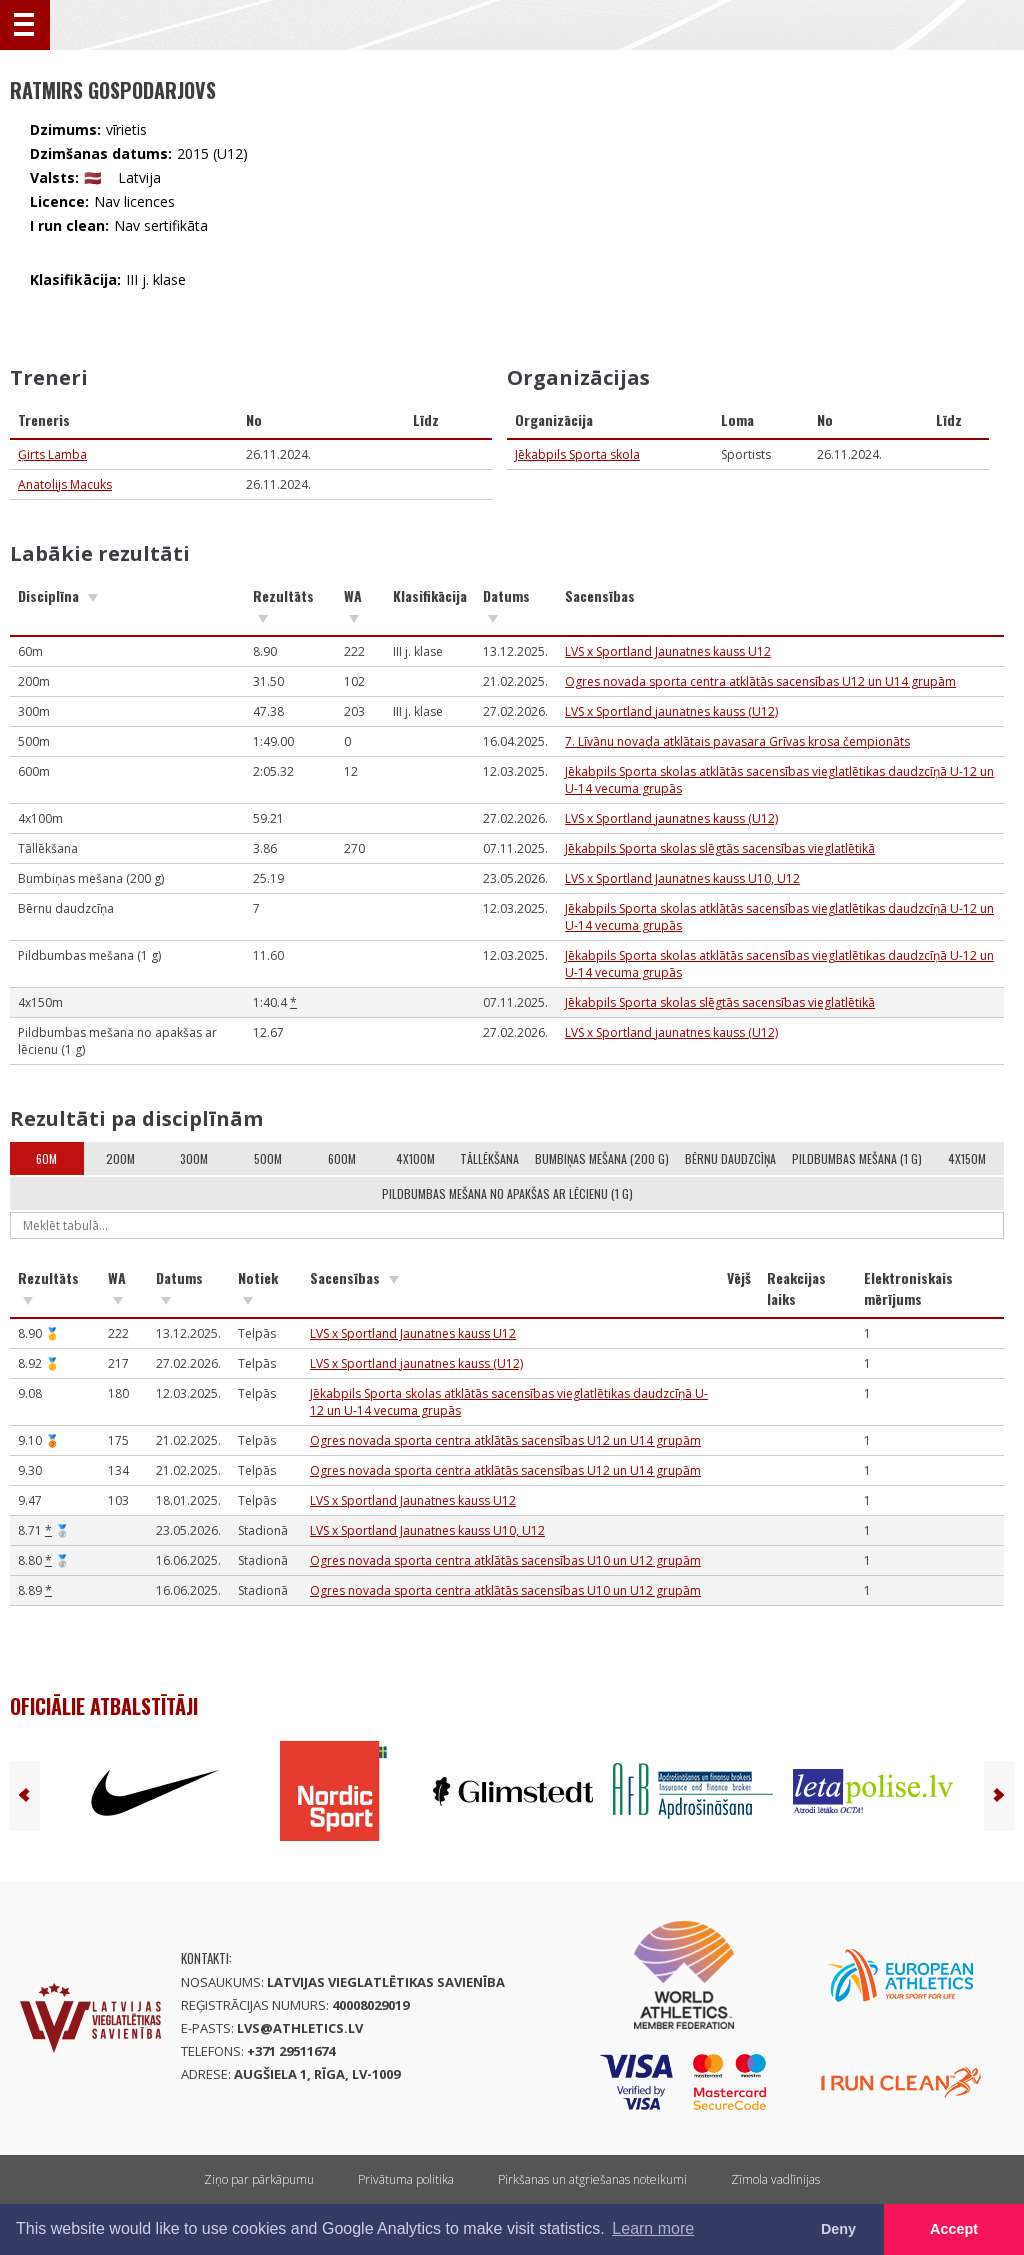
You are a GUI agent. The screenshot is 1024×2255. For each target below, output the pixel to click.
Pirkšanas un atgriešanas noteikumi (592, 2179)
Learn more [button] (653, 2228)
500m (268, 1158)
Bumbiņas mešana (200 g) (602, 1158)
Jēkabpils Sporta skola (577, 454)
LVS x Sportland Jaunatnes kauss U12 (668, 651)
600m (342, 1158)
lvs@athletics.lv (300, 2028)
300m (194, 1158)
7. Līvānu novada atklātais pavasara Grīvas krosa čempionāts (737, 741)
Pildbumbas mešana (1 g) (857, 1158)
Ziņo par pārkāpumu (259, 2179)
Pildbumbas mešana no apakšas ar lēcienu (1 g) (507, 1193)
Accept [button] (954, 2229)
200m (120, 1158)
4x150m (967, 1158)
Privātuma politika (406, 2179)
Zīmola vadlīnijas (775, 2179)
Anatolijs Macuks (65, 484)
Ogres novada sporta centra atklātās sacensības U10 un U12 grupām (505, 1560)
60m (46, 1158)
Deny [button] (838, 2229)
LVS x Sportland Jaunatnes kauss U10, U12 (682, 878)
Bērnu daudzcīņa (730, 1158)
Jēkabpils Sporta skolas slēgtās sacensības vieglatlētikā (720, 848)
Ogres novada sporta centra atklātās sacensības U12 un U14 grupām (760, 681)
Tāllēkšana (489, 1158)
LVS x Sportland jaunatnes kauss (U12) (671, 711)
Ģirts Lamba (52, 454)
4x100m (415, 1158)
